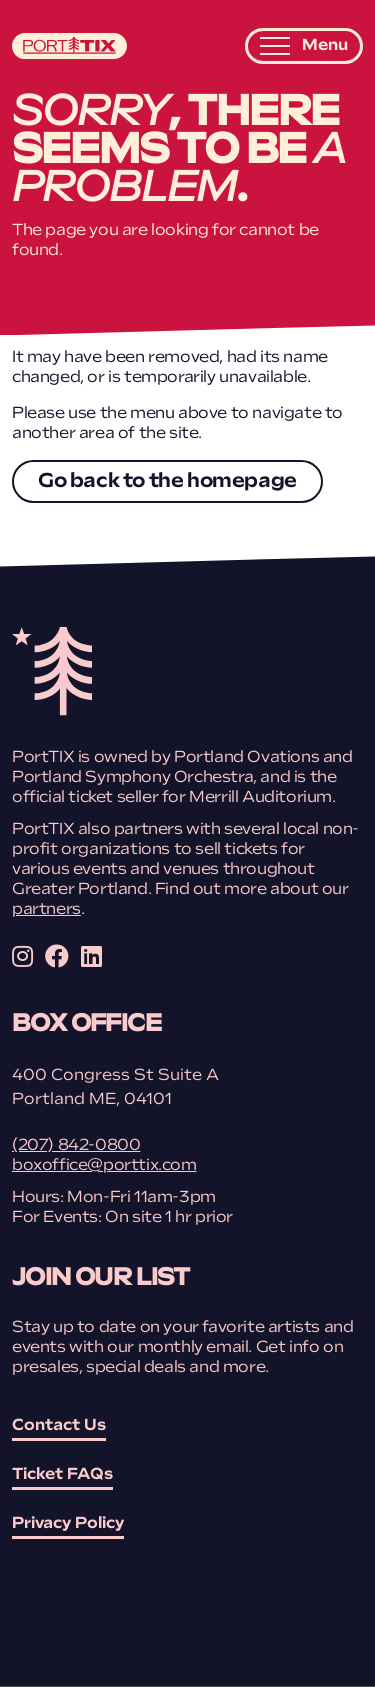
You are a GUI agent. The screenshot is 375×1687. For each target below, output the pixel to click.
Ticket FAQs (62, 1475)
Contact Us (59, 1426)
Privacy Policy (68, 1524)
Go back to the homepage (167, 482)
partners (46, 910)
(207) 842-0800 (76, 1146)
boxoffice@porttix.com (104, 1166)
